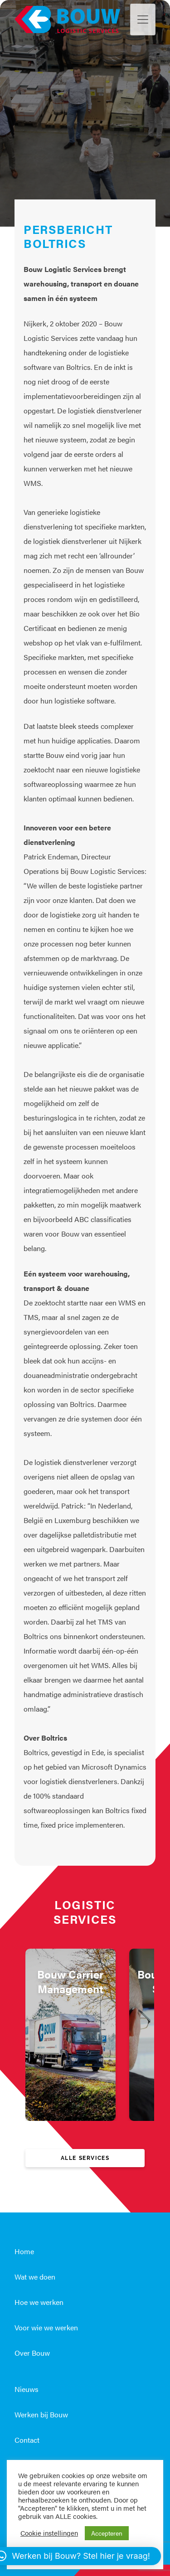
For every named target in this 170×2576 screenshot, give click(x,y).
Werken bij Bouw (41, 2414)
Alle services (85, 2158)
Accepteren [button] (106, 2532)
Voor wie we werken (46, 2327)
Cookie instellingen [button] (49, 2533)
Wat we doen (35, 2276)
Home (24, 2251)
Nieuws (27, 2389)
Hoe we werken (39, 2302)
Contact (27, 2440)
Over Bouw (32, 2353)
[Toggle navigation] (142, 19)
